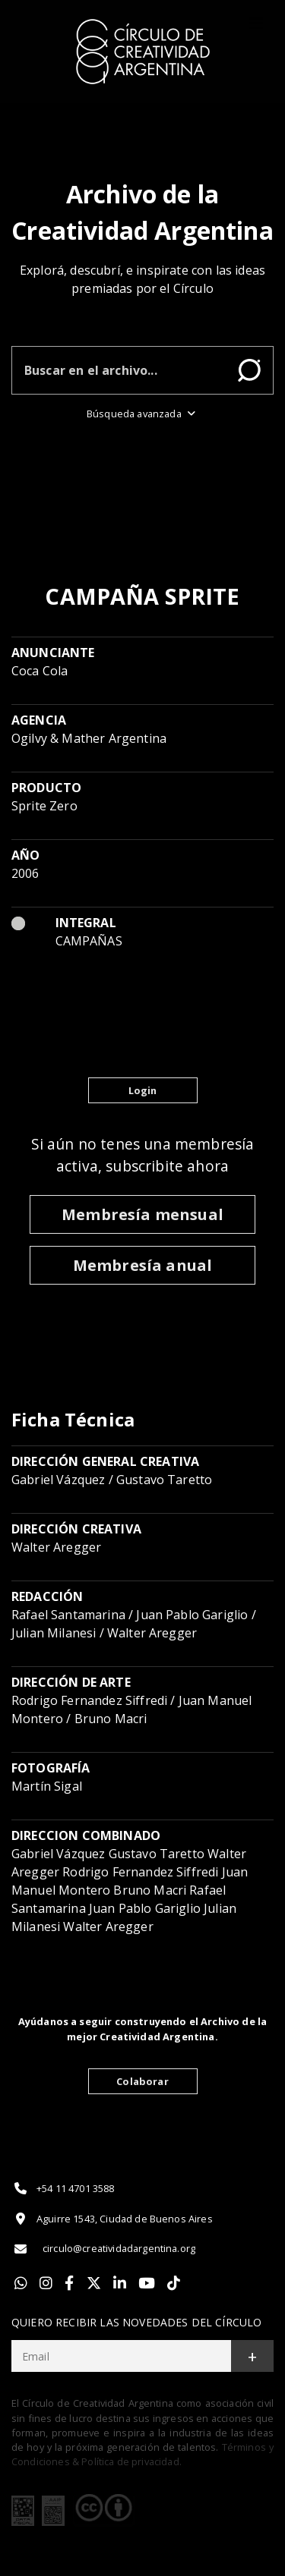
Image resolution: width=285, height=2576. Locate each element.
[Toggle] (256, 23)
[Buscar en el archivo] (119, 370)
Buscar (249, 370)
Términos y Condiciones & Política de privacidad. (142, 2454)
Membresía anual (142, 1265)
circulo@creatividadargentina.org (103, 2249)
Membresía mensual (142, 1214)
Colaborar (142, 2081)
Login (142, 1090)
